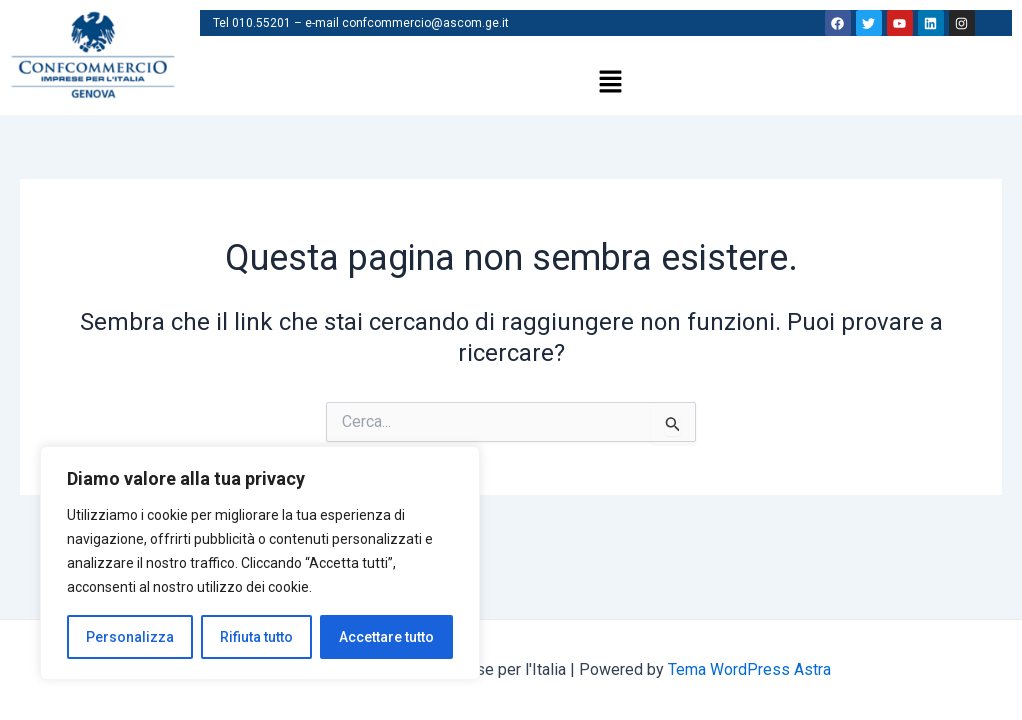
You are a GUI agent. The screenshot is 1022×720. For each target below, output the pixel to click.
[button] (611, 83)
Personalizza (130, 637)
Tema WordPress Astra (749, 669)
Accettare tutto (386, 637)
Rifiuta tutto (256, 637)
